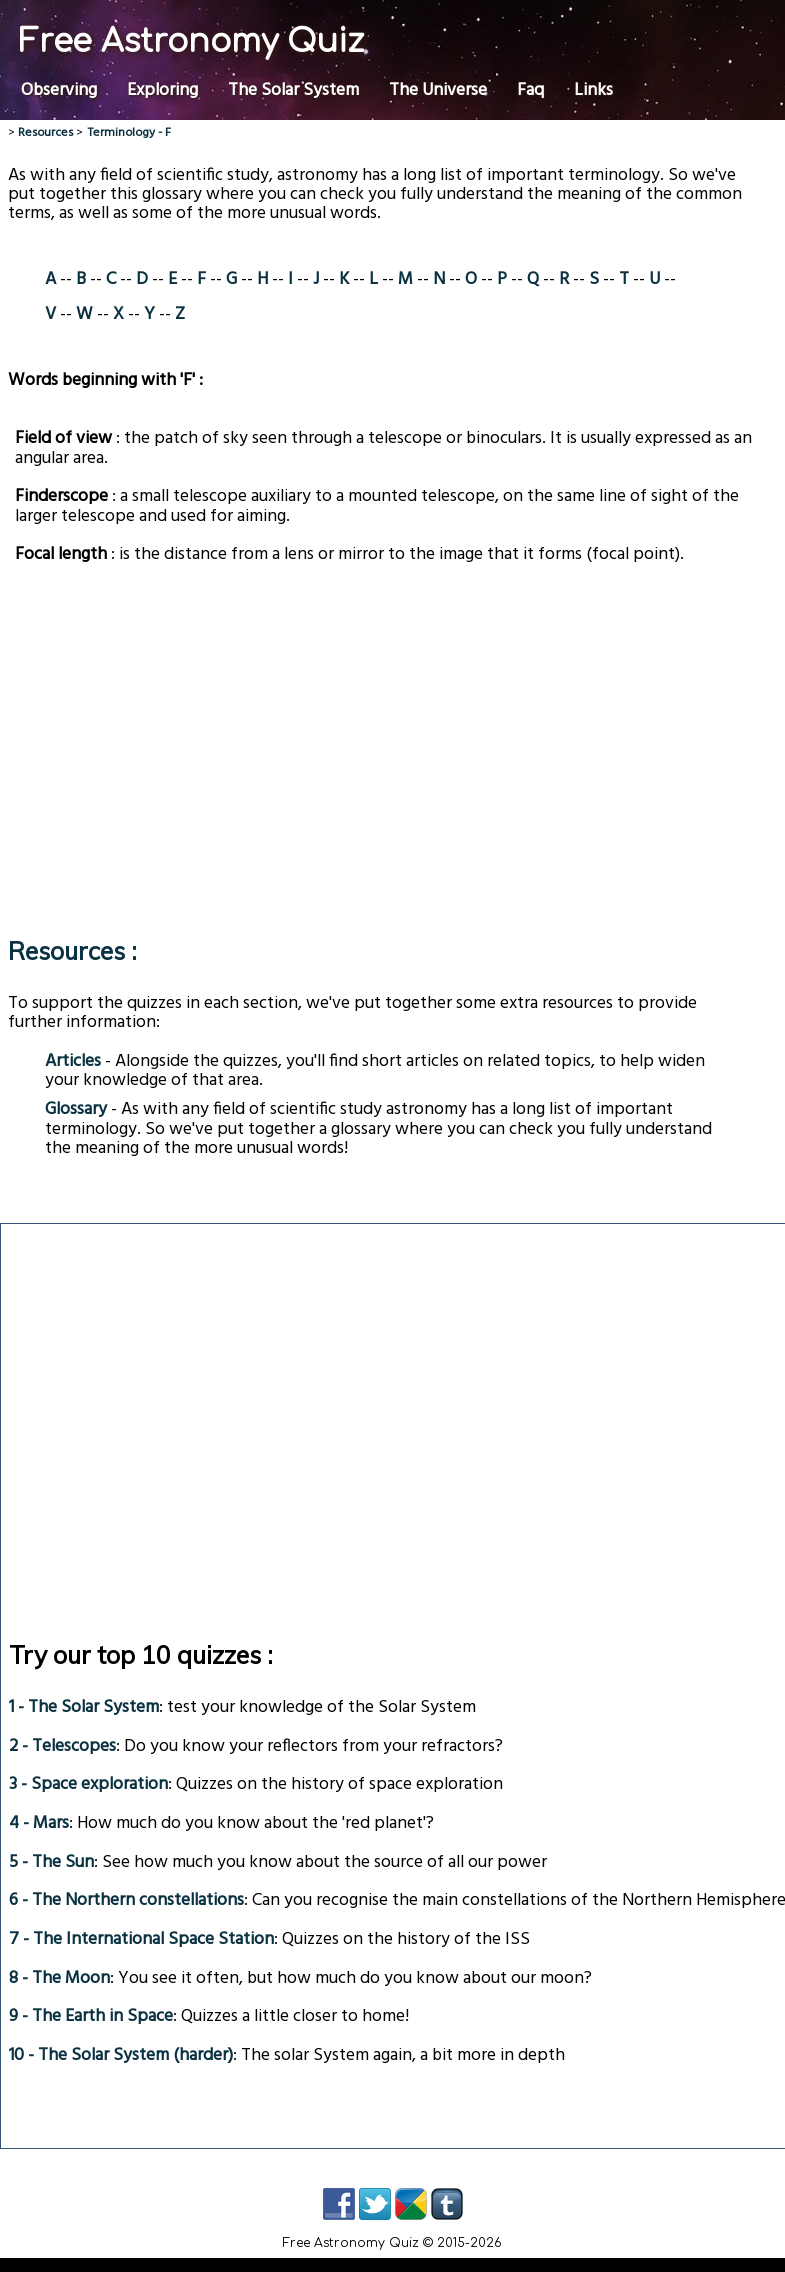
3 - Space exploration (88, 1784)
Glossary (76, 1109)
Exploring (162, 88)
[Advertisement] (381, 743)
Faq (530, 88)
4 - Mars (39, 1823)
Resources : (72, 950)
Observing (59, 88)
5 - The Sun (51, 1862)
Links (593, 88)
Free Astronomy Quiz (191, 41)
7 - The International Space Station (141, 1939)
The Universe (438, 88)
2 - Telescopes (62, 1746)
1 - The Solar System (84, 1707)
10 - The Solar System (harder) (121, 2055)
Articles (73, 1061)
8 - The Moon (59, 1978)
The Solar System (293, 88)
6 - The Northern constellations (126, 1900)
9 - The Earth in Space (91, 2016)
